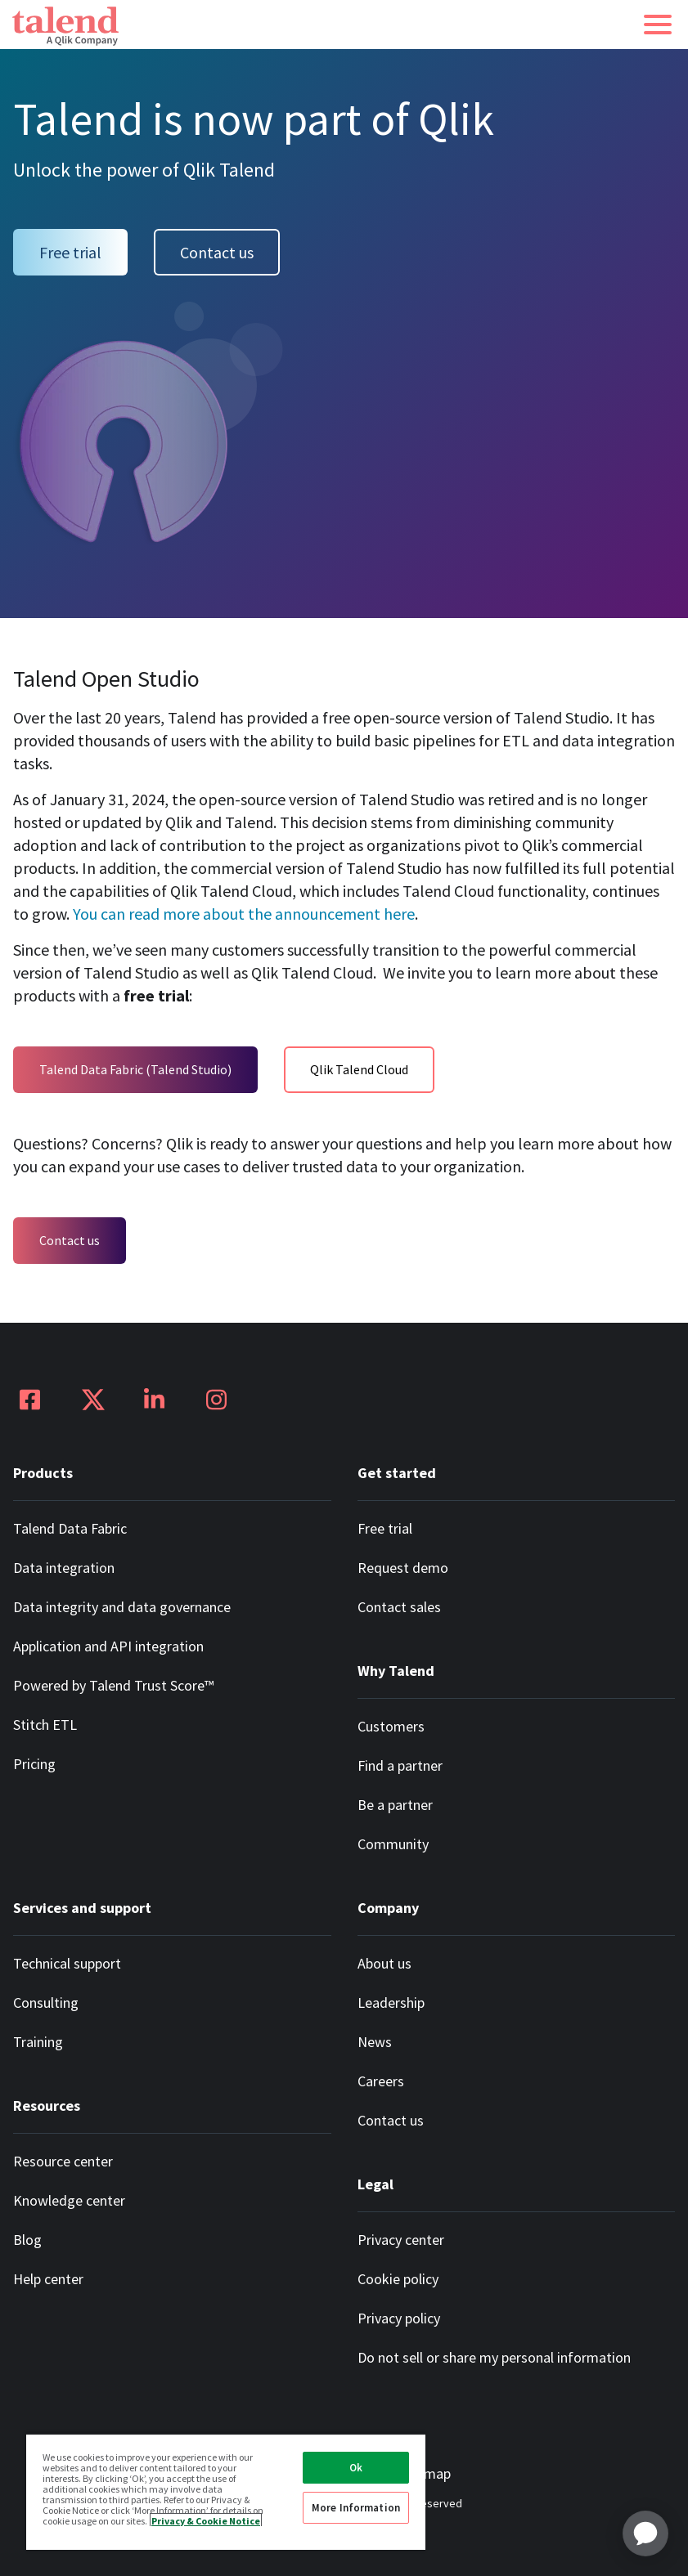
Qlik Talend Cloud (359, 1069)
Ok (355, 2468)
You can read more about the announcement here (244, 913)
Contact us (217, 252)
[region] (225, 2491)
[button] (658, 25)
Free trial (70, 252)
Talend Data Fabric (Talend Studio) (135, 1069)
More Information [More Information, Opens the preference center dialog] (356, 2508)
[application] (645, 2533)
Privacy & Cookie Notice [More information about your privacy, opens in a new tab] (205, 2520)
